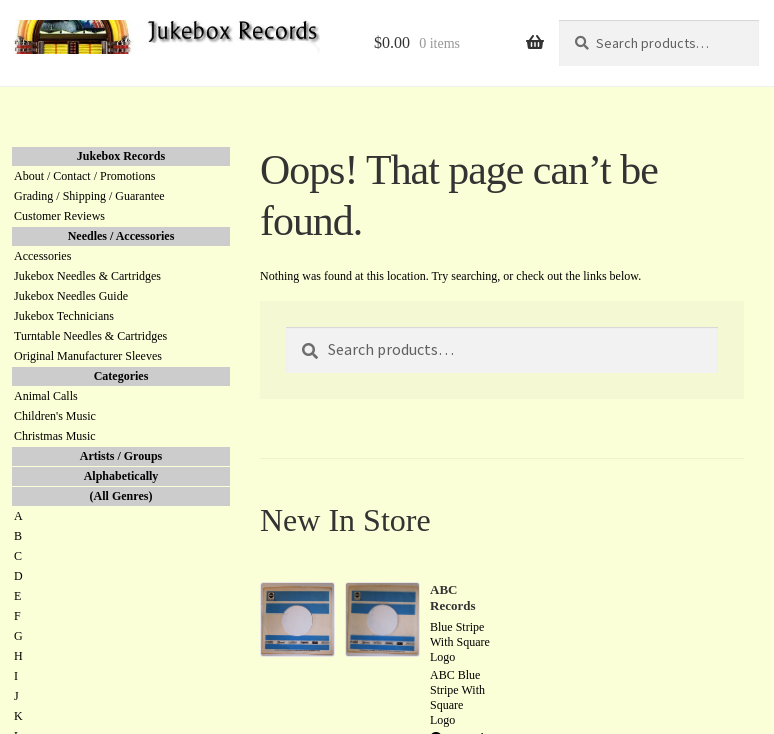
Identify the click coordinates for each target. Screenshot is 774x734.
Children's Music (55, 416)
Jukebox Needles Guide (71, 296)
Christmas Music (55, 436)
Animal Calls (46, 396)
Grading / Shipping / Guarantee (89, 196)
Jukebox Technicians (64, 316)
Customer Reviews (59, 216)
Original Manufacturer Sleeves (88, 356)
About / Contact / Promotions (84, 176)
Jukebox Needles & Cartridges (87, 276)
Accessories (42, 256)
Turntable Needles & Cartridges (90, 336)
